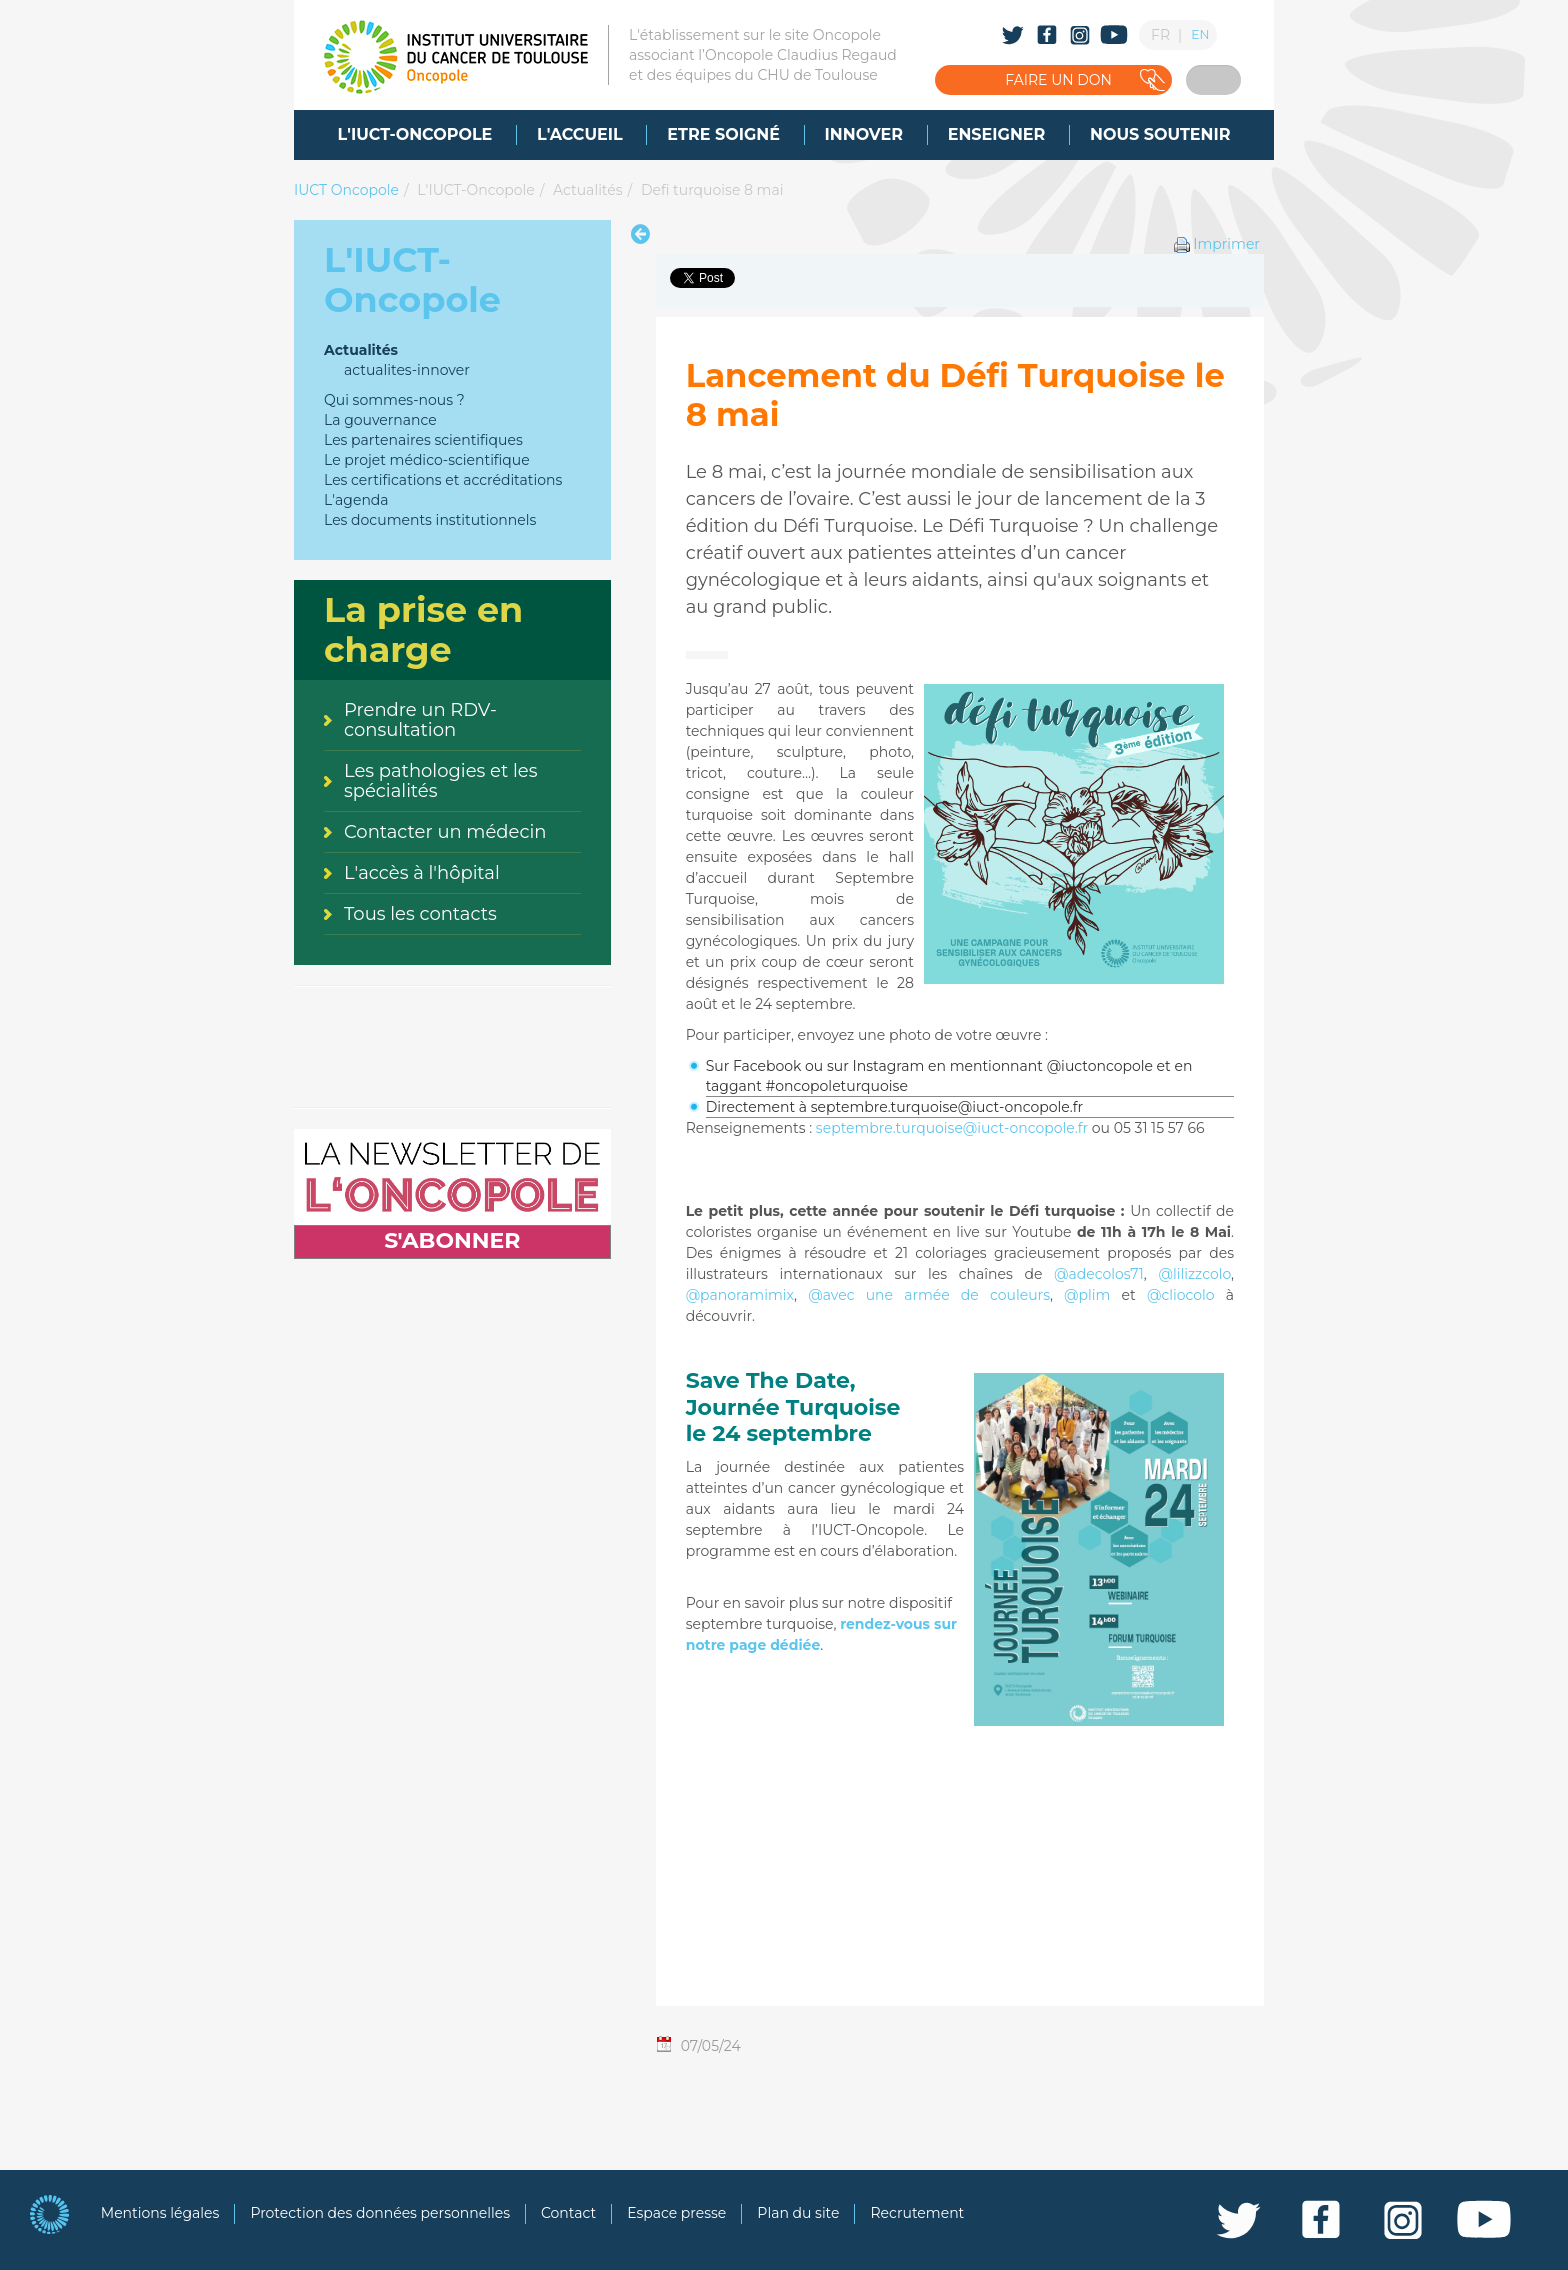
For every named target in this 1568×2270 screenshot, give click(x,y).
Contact (568, 2213)
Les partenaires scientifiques (423, 440)
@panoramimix (740, 1295)
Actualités (587, 190)
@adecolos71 (1099, 1274)
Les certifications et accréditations (443, 480)
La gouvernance (380, 420)
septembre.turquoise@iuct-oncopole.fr (952, 1128)
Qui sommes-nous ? (394, 400)
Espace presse (676, 2213)
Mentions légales (160, 2213)
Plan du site (798, 2213)
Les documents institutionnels (430, 520)
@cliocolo (1181, 1295)
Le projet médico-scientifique (427, 460)
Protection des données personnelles (380, 2213)
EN (1200, 34)
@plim (1087, 1295)
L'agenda (356, 500)
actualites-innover (407, 370)
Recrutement (917, 2213)
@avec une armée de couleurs (929, 1295)
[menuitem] (415, 135)
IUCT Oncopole (346, 190)
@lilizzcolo (1194, 1274)
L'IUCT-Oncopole (475, 190)
